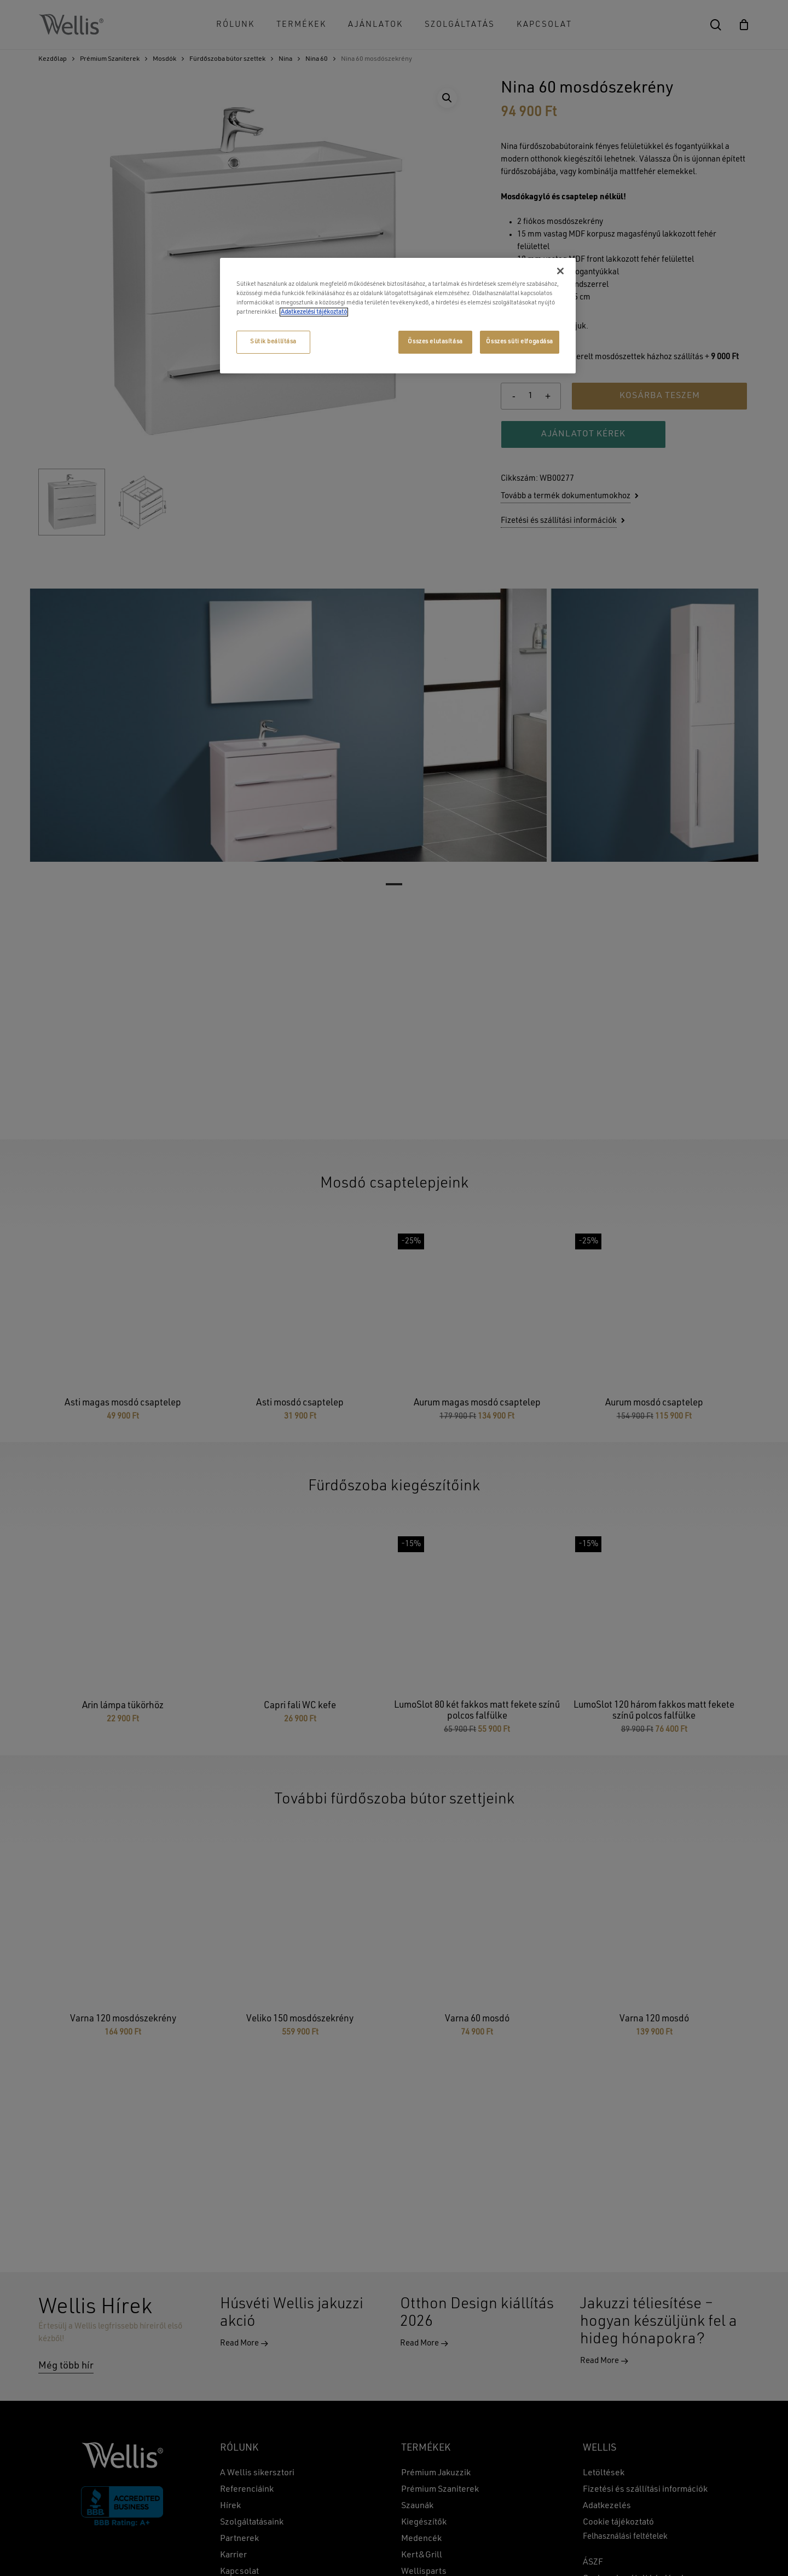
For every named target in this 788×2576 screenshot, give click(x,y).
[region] (398, 315)
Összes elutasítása (435, 341)
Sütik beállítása (273, 341)
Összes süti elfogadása (519, 341)
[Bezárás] (560, 271)
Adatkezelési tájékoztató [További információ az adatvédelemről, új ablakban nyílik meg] (314, 312)
